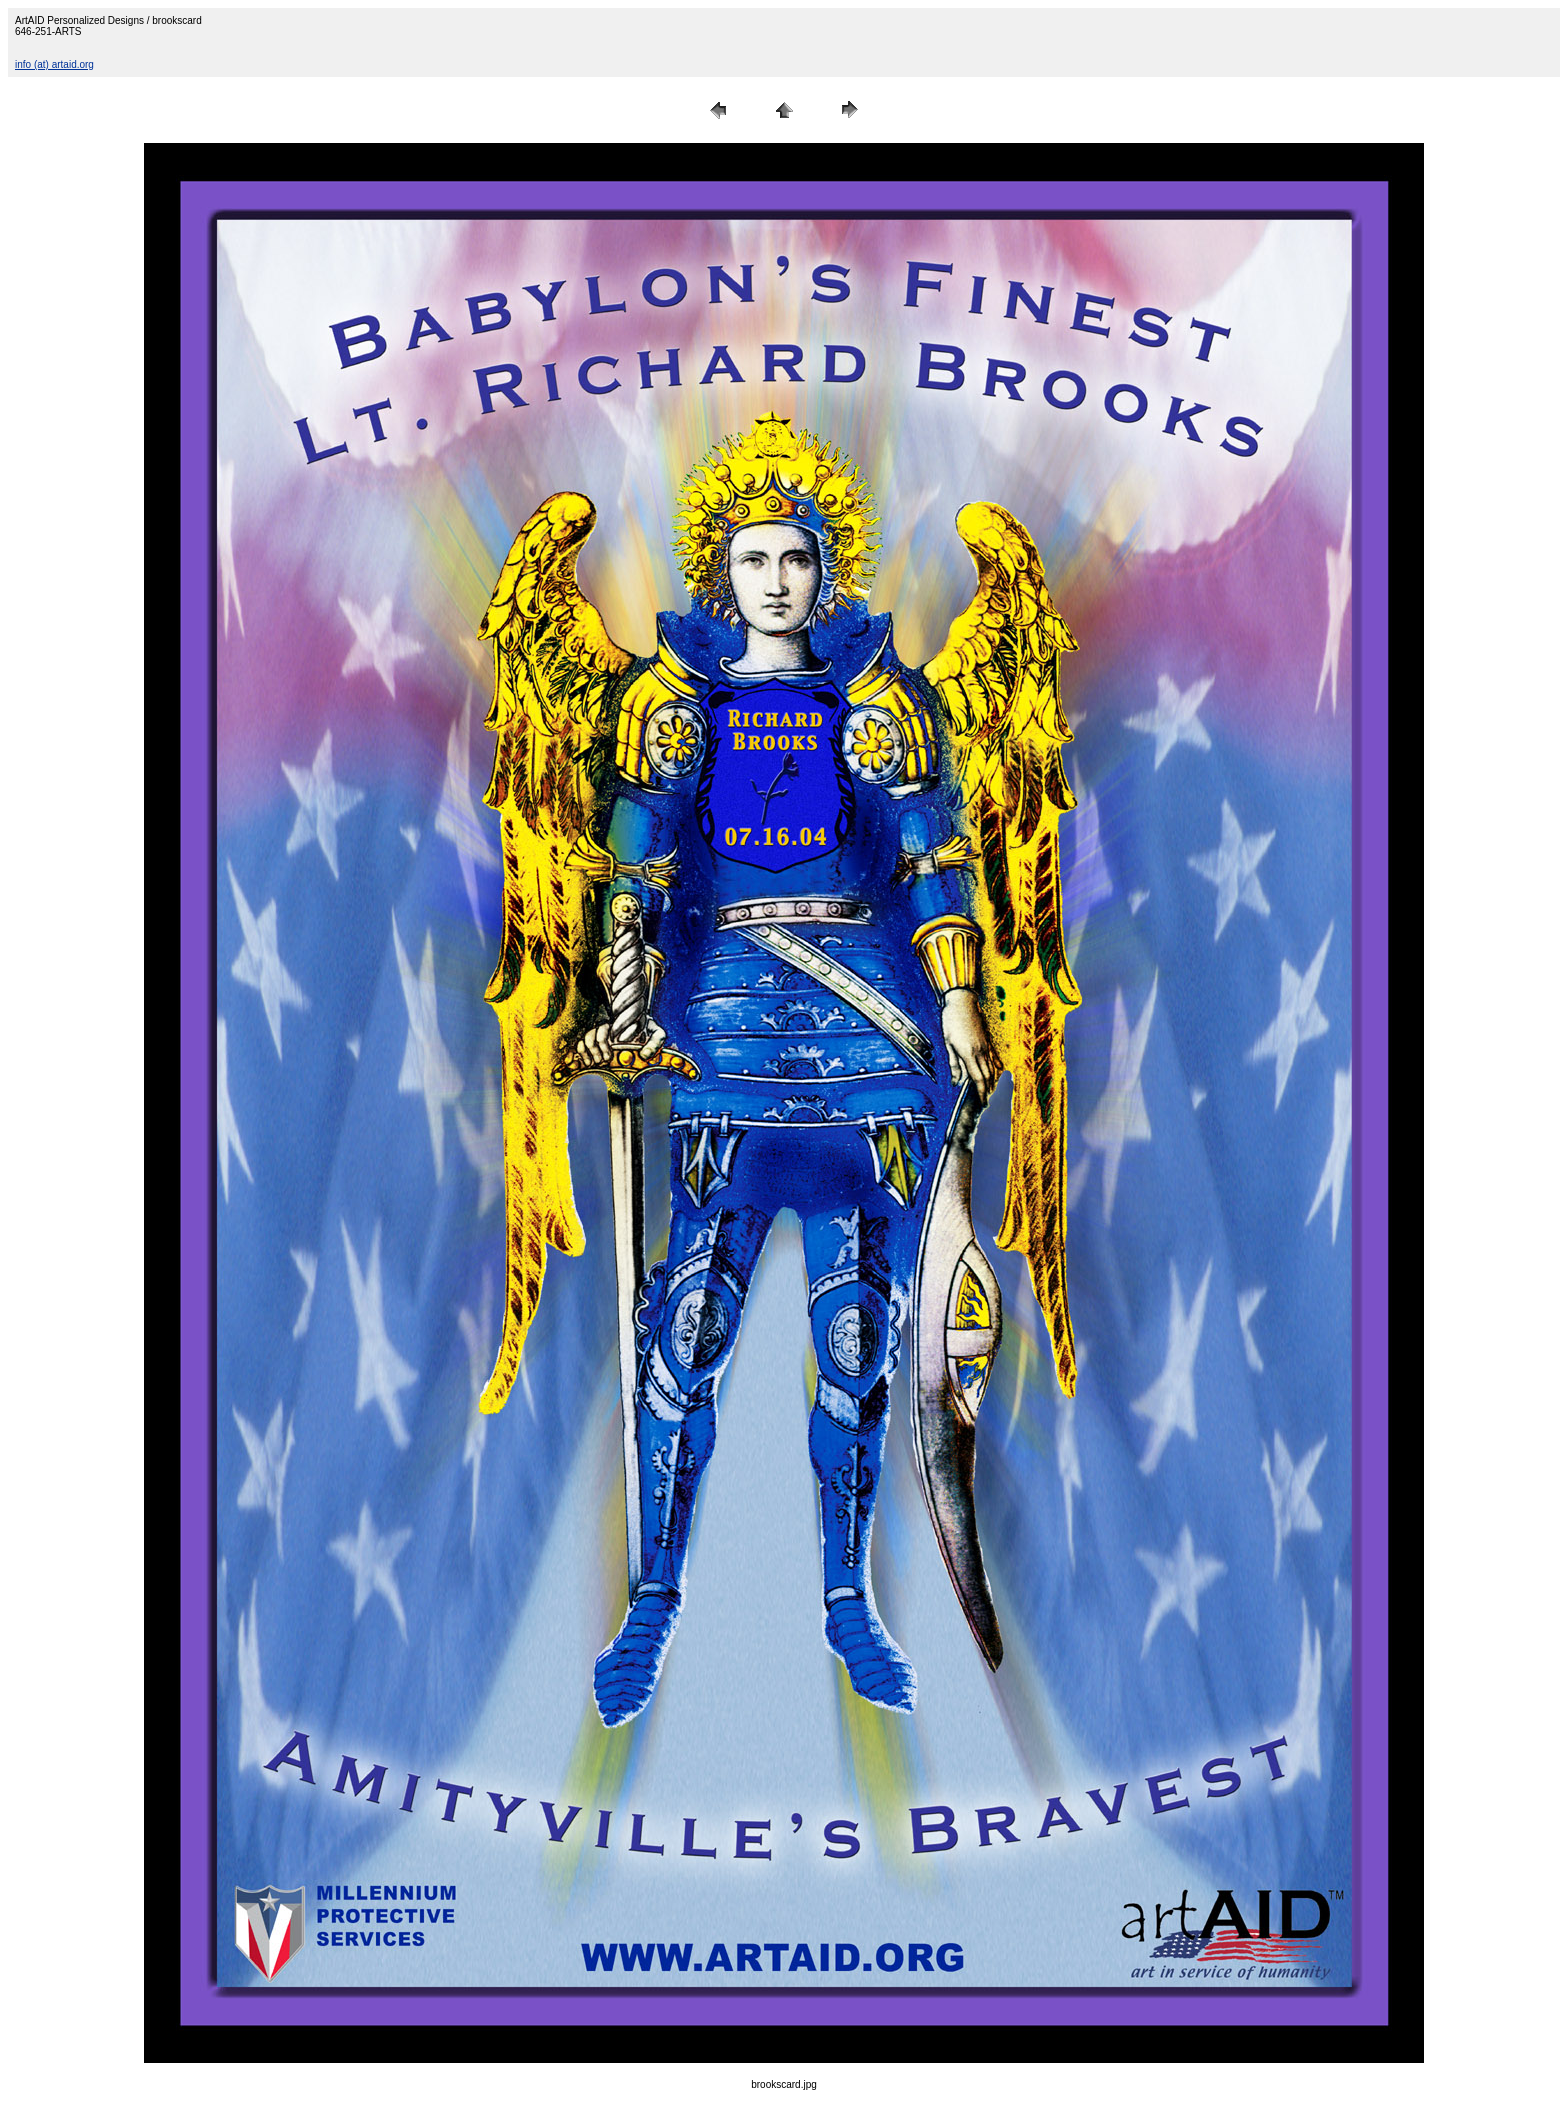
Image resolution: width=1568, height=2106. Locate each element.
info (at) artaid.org (54, 64)
